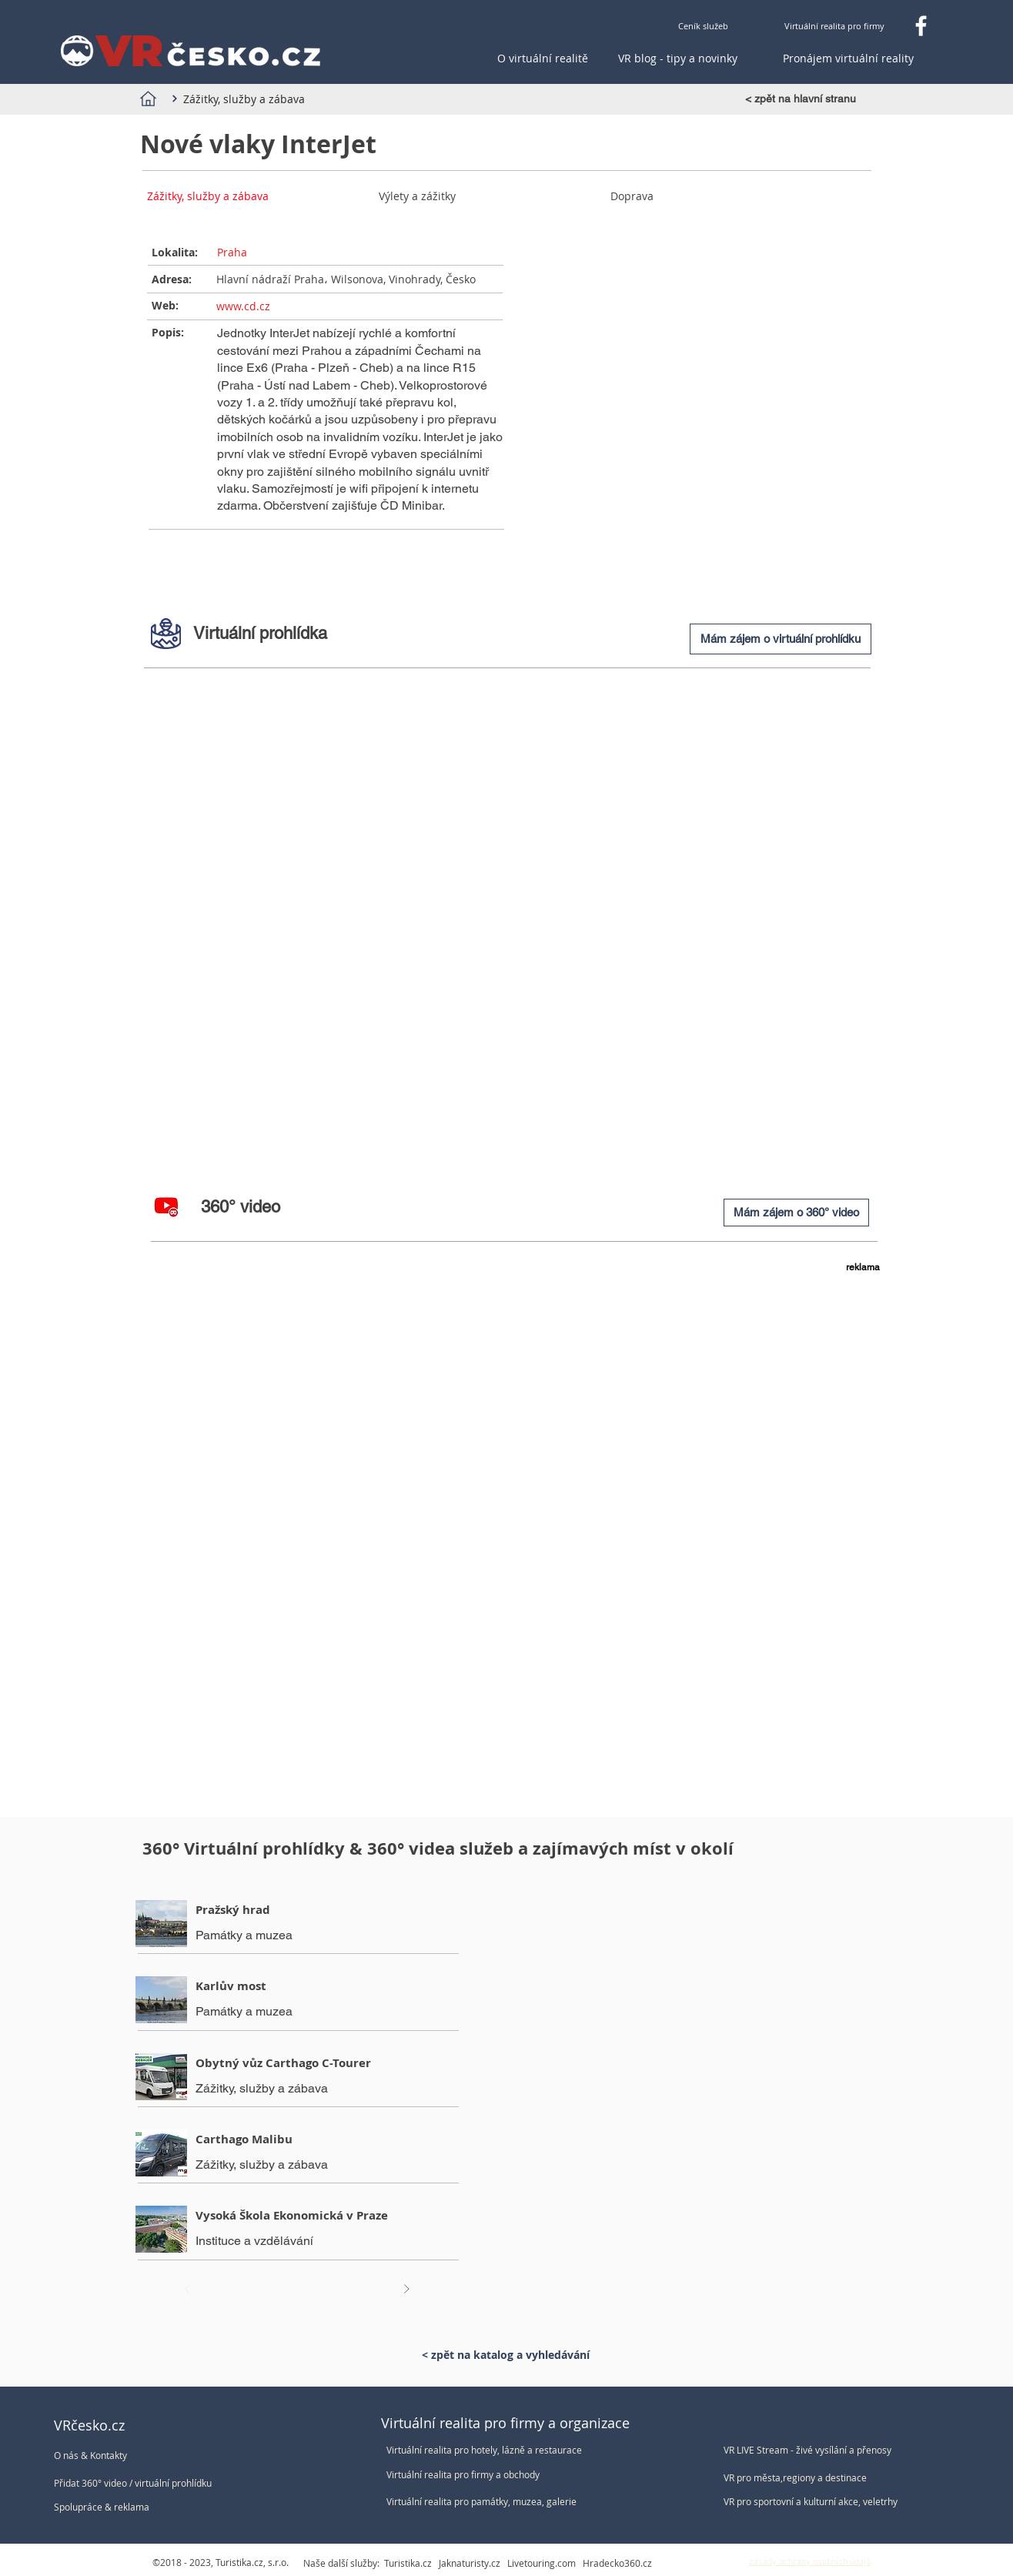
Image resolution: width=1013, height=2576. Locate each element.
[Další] (406, 2288)
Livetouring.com (541, 2563)
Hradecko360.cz (617, 2563)
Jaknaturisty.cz (469, 2563)
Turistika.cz (408, 2563)
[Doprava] (689, 196)
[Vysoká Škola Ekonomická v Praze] (299, 2215)
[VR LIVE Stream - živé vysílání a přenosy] (814, 2450)
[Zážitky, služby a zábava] (241, 98)
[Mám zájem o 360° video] (796, 1212)
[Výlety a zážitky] (457, 196)
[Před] (187, 2288)
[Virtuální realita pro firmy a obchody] (486, 2474)
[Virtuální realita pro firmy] (834, 26)
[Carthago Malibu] (299, 2139)
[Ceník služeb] (703, 26)
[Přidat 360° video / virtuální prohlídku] (144, 2483)
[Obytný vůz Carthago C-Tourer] (299, 2063)
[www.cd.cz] (355, 305)
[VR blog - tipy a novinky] (678, 58)
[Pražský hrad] (299, 1909)
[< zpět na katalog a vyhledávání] (505, 2355)
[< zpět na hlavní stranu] (805, 99)
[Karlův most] (299, 1986)
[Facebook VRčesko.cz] (921, 25)
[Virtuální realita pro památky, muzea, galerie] (486, 2501)
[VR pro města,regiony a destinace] (814, 2477)
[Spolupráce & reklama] (136, 2507)
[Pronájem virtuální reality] (848, 58)
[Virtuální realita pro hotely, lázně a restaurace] (486, 2450)
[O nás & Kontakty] (136, 2455)
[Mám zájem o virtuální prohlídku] (780, 639)
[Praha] (356, 252)
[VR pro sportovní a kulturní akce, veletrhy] (814, 2501)
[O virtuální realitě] (543, 58)
